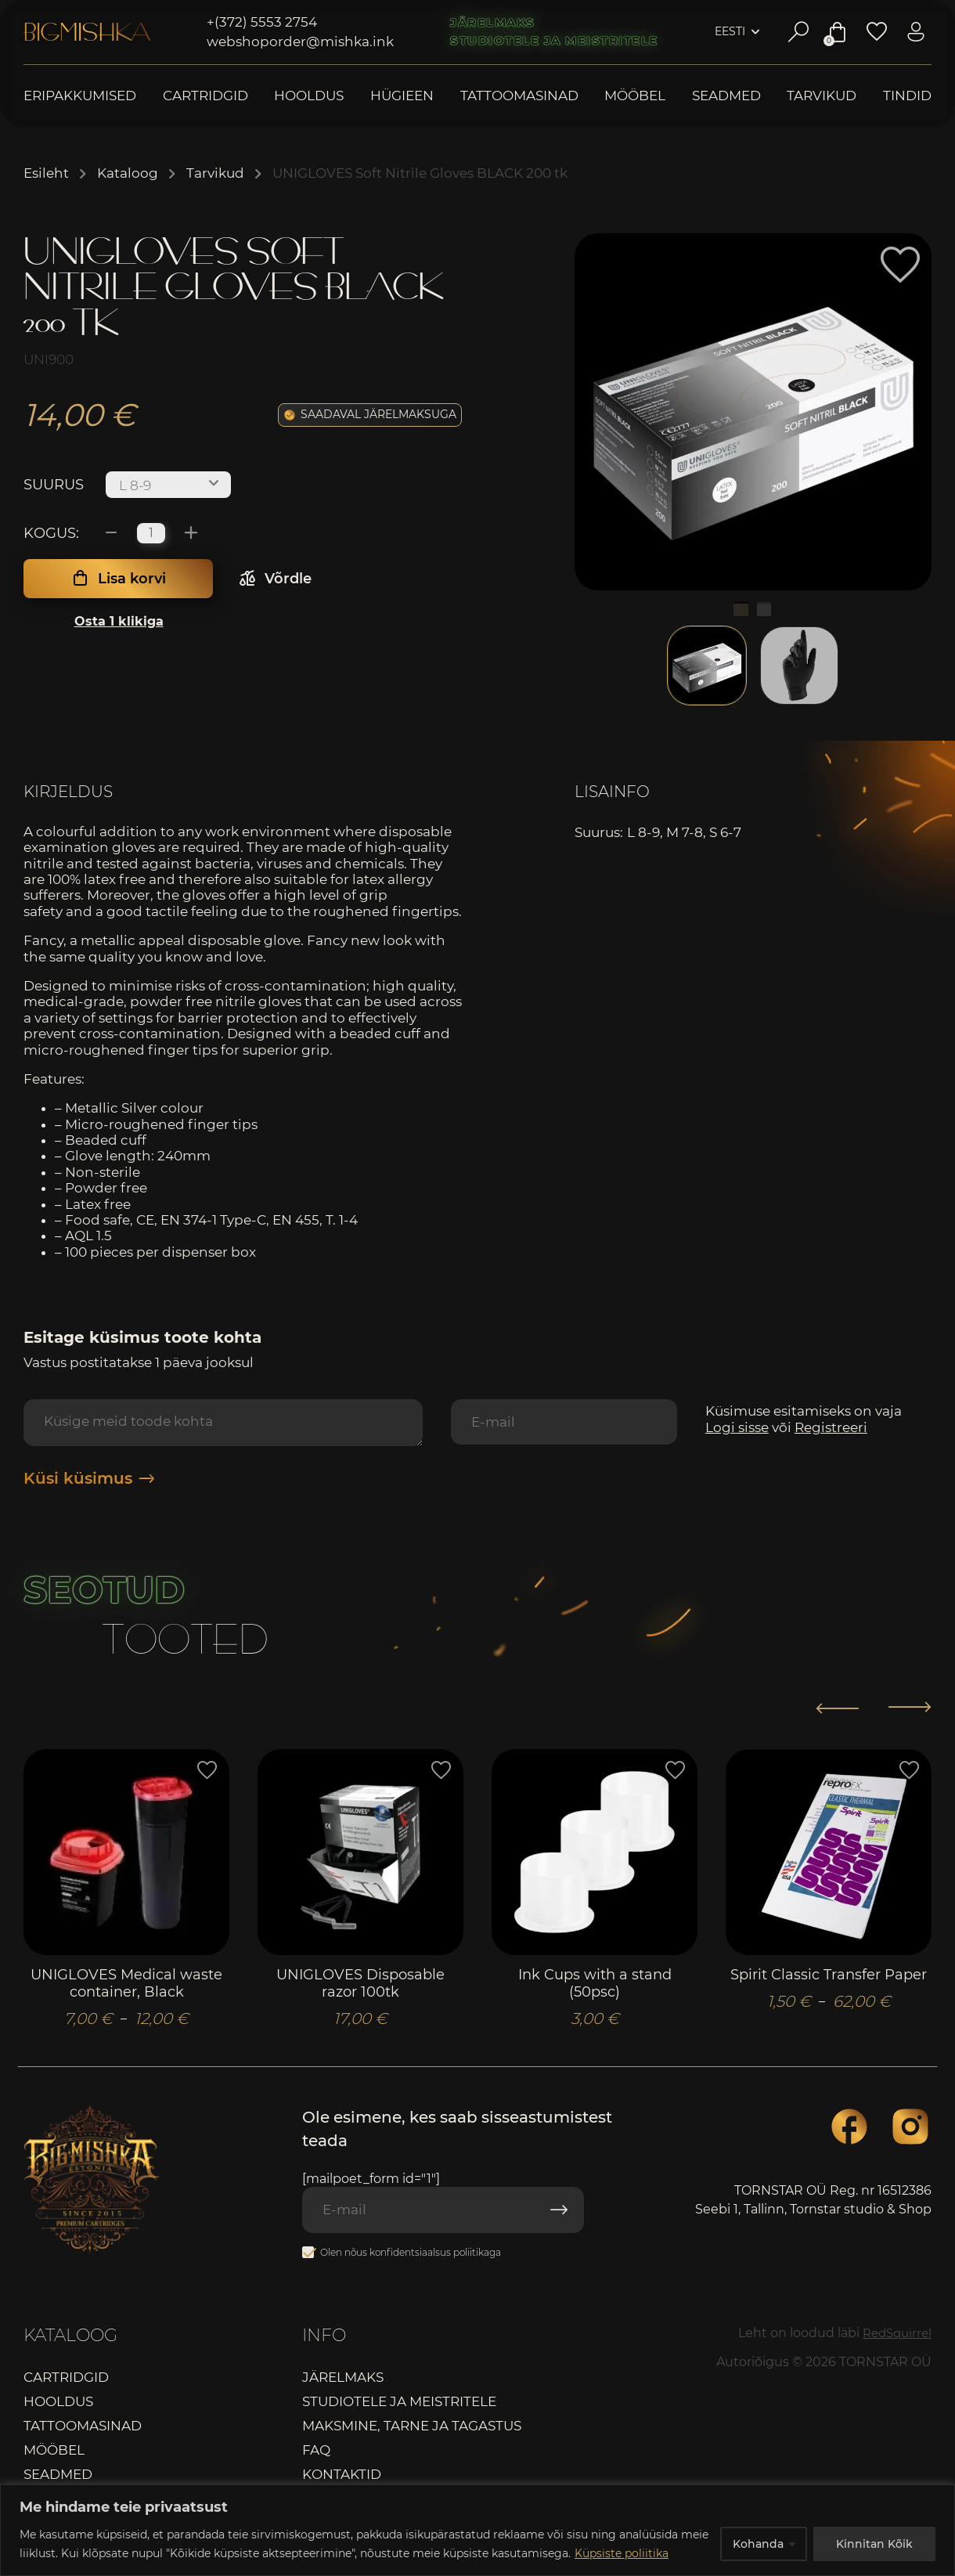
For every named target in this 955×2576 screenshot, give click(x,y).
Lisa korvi (132, 578)
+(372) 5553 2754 (262, 22)
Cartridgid (205, 95)
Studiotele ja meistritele (554, 41)
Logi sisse (737, 1427)
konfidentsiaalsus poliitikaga (435, 2256)
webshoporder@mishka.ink (300, 41)
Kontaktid (341, 2479)
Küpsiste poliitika (621, 2553)
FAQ (316, 2454)
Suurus (53, 484)
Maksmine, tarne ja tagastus (411, 2430)
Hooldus (309, 95)
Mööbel (634, 95)
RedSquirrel (894, 2336)
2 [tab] (765, 610)
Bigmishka (86, 32)
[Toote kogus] (151, 533)
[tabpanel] (753, 411)
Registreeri (831, 1427)
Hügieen (402, 95)
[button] (900, 264)
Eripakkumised (79, 95)
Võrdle (288, 578)
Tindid (907, 95)
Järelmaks (492, 23)
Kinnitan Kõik (874, 2544)
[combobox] (168, 484)
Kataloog (127, 173)
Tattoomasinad (519, 95)
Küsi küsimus (88, 1478)
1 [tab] (741, 610)
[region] (477, 2530)
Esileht (46, 173)
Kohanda (758, 2544)
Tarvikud (821, 95)
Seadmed (726, 95)
